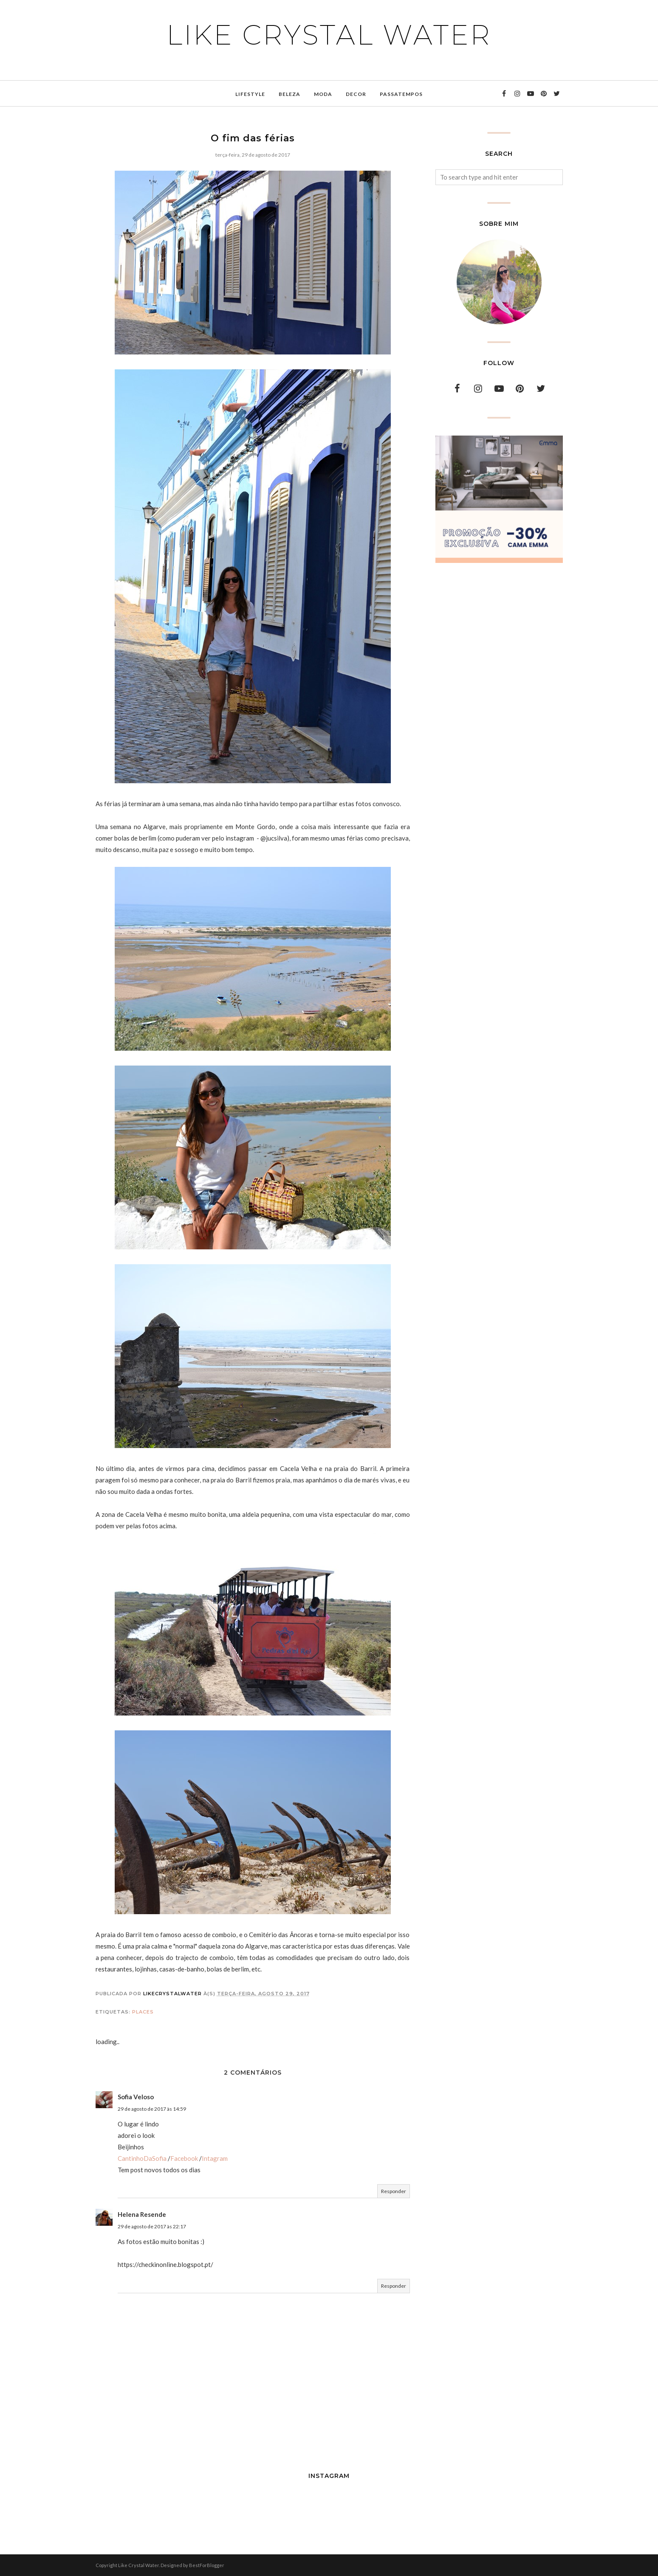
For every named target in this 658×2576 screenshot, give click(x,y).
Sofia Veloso (136, 2097)
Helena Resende (142, 2214)
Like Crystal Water (329, 34)
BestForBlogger (206, 2565)
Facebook (184, 2158)
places (143, 2012)
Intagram (215, 2158)
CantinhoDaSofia (142, 2158)
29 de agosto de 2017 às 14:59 (152, 2109)
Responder (393, 2191)
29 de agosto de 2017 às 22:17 (152, 2226)
